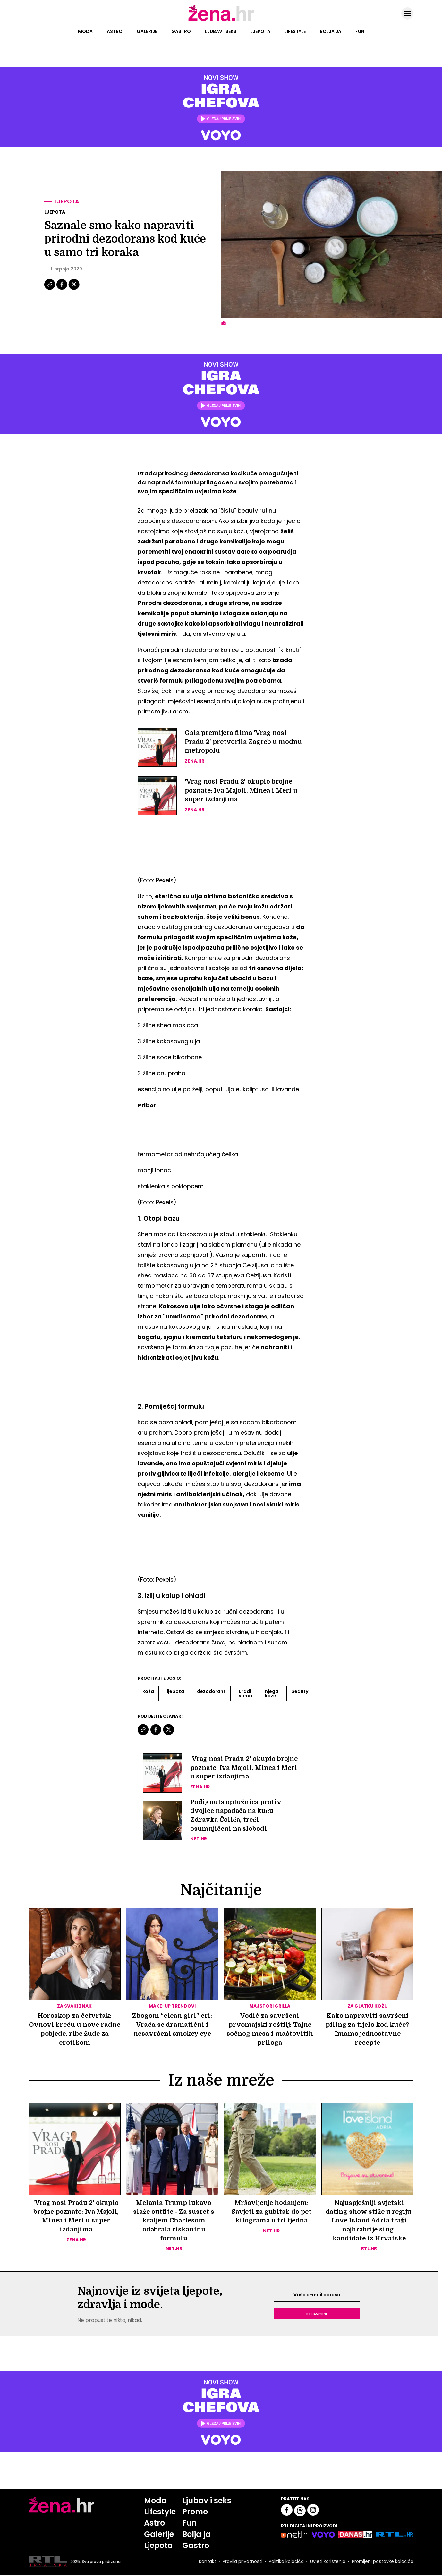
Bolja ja (330, 31)
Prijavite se (316, 2315)
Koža (148, 1691)
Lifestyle (295, 31)
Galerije (147, 31)
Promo (195, 2513)
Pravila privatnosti (242, 2562)
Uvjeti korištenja (327, 2562)
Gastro (181, 31)
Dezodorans (211, 1691)
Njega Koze (271, 1693)
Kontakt (207, 2562)
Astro (115, 31)
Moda (85, 31)
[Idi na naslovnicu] (221, 20)
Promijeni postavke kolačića (382, 2562)
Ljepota (260, 31)
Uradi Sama (245, 1693)
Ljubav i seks (220, 31)
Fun (359, 31)
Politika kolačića (285, 2562)
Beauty (299, 1691)
